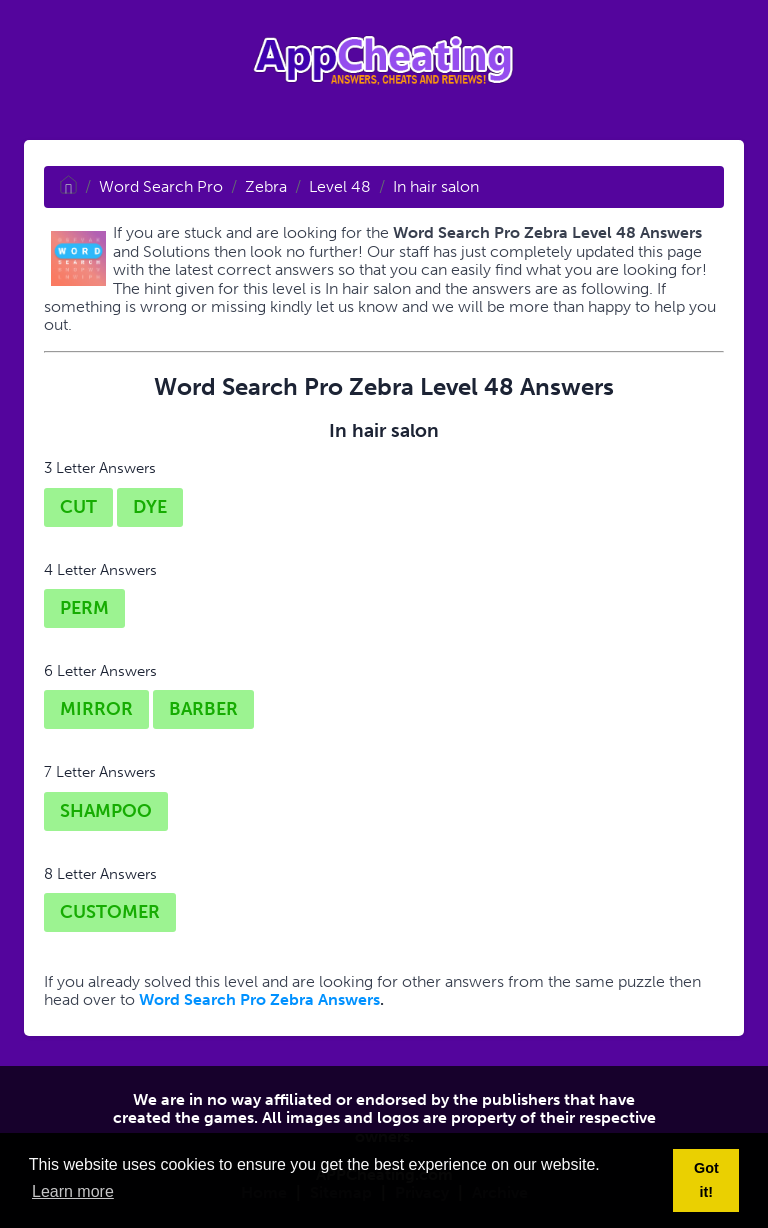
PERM (84, 608)
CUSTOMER (110, 912)
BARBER (203, 709)
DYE (150, 507)
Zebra (266, 186)
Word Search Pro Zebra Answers (259, 999)
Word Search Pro (161, 186)
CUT (78, 507)
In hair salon (436, 186)
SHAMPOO (106, 811)
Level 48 (340, 186)
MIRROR (96, 709)
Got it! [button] (706, 1180)
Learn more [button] (73, 1191)
